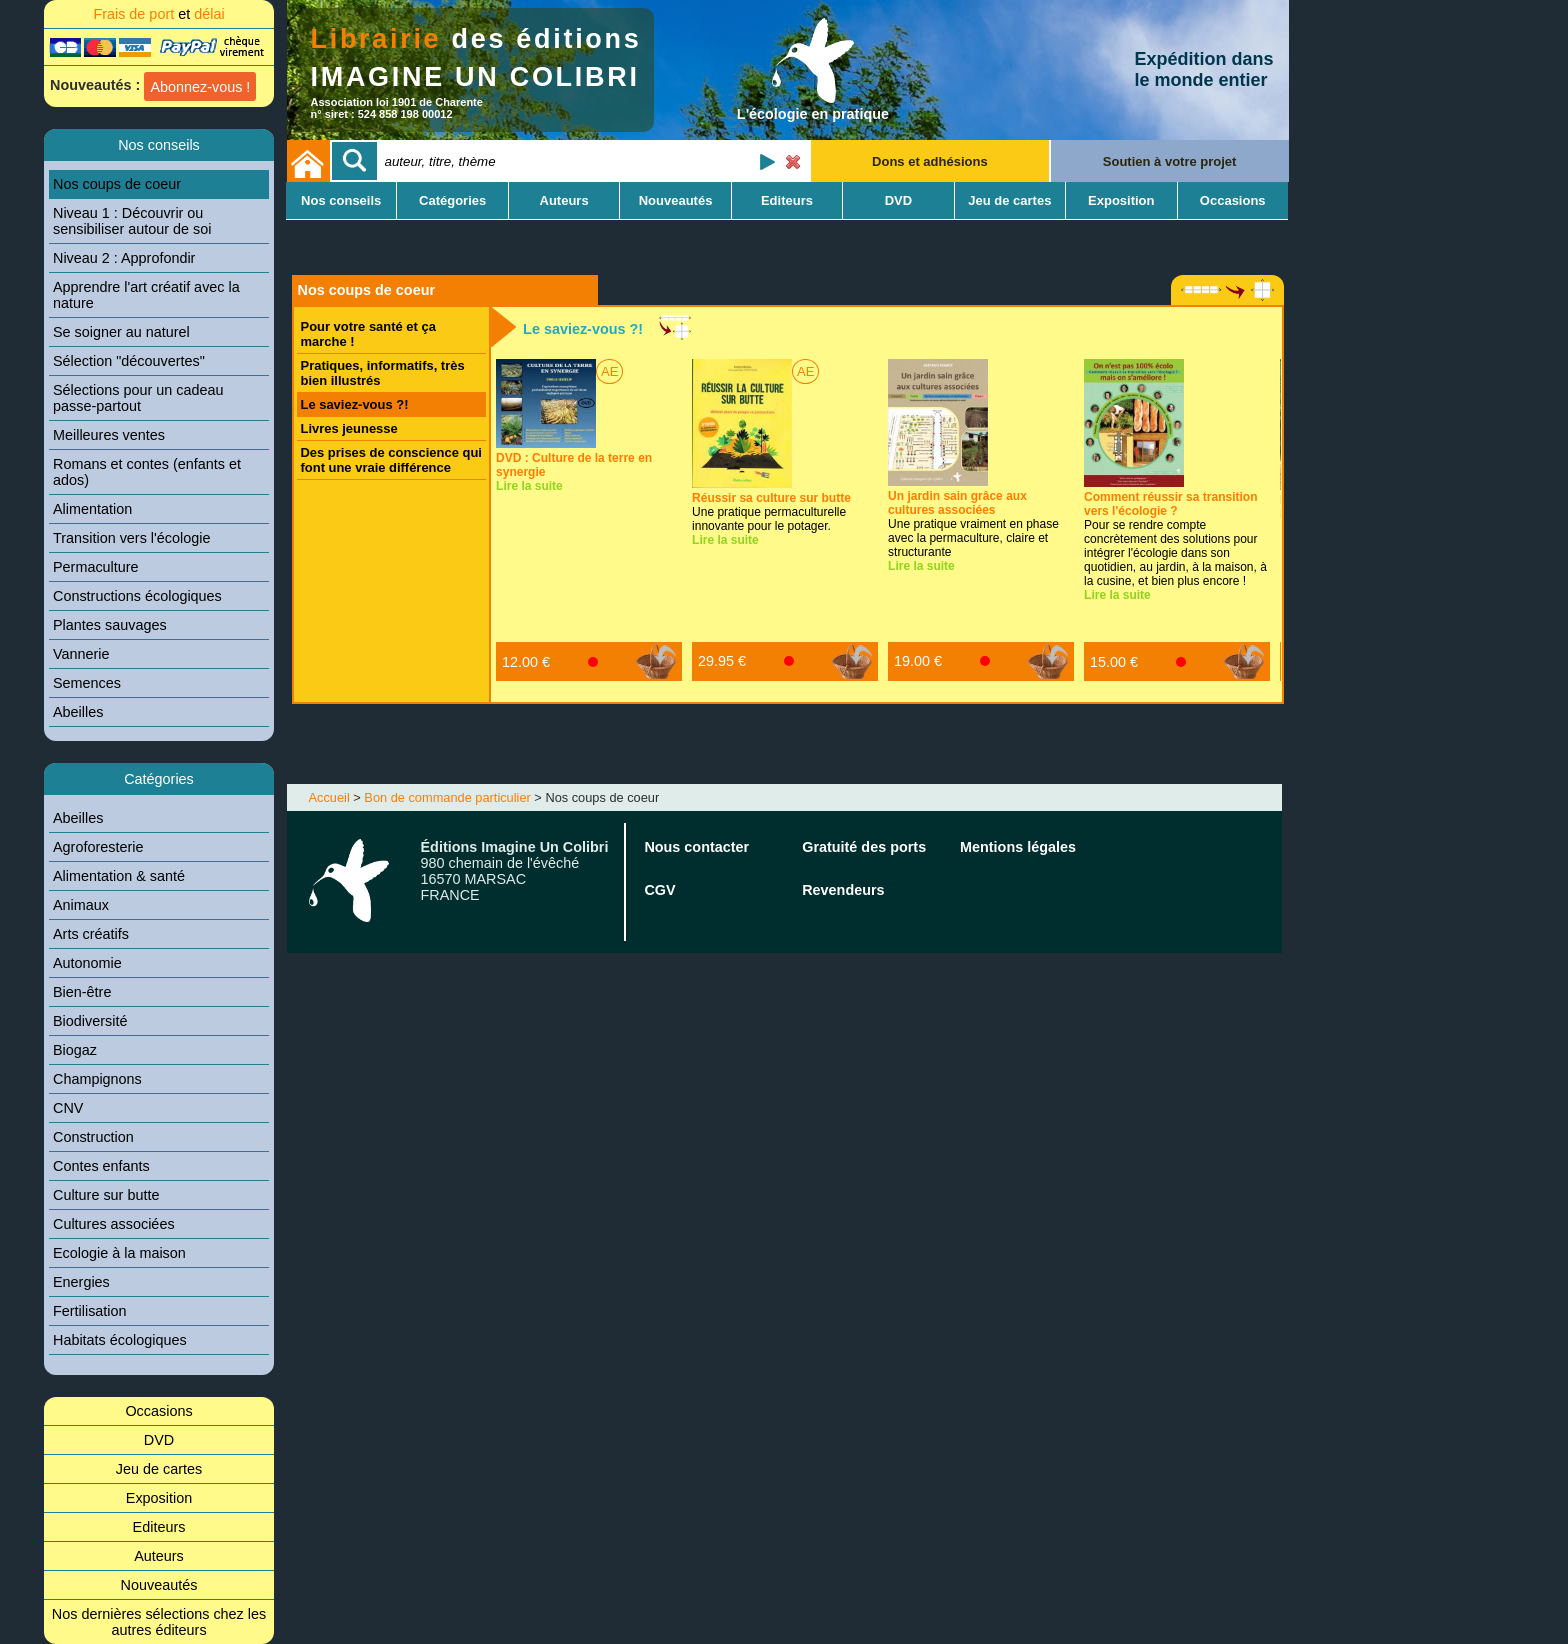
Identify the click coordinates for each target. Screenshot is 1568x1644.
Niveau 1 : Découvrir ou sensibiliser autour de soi (132, 221)
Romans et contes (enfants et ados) (147, 472)
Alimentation (92, 509)
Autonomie (87, 963)
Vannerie (81, 654)
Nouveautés (159, 1585)
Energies (81, 1282)
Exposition (159, 1498)
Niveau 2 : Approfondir (124, 258)
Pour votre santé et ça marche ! (368, 334)
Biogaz (75, 1050)
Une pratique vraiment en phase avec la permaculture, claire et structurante (973, 524)
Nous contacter (696, 847)
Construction (93, 1137)
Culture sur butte (106, 1195)
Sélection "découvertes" (129, 361)
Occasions (158, 1411)
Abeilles (78, 712)
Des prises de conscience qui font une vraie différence (391, 460)
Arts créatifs (91, 934)
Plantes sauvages (110, 625)
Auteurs (159, 1556)
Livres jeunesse (349, 428)
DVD (159, 1440)
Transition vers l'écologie (131, 538)
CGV (659, 890)
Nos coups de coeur (117, 184)
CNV (68, 1108)
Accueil (329, 797)
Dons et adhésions (930, 161)
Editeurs (159, 1527)
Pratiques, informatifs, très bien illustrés (383, 373)
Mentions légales (1018, 847)
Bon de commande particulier (447, 797)
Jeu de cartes (159, 1469)
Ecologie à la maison (119, 1253)
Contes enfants (101, 1166)
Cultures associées (114, 1224)
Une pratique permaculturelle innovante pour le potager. (771, 512)
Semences (87, 683)
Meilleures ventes (109, 435)
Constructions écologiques (137, 596)
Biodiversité (90, 1021)
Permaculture (96, 567)
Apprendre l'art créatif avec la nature (146, 295)
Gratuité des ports (864, 847)
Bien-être (82, 992)
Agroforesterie (98, 847)
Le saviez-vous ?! (355, 404)
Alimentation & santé (119, 876)
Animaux (81, 905)
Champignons (97, 1079)
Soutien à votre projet (1170, 161)
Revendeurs (843, 890)
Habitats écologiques (120, 1340)
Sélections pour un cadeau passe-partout (138, 398)
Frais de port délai (158, 14)
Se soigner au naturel (121, 332)
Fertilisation (90, 1311)
